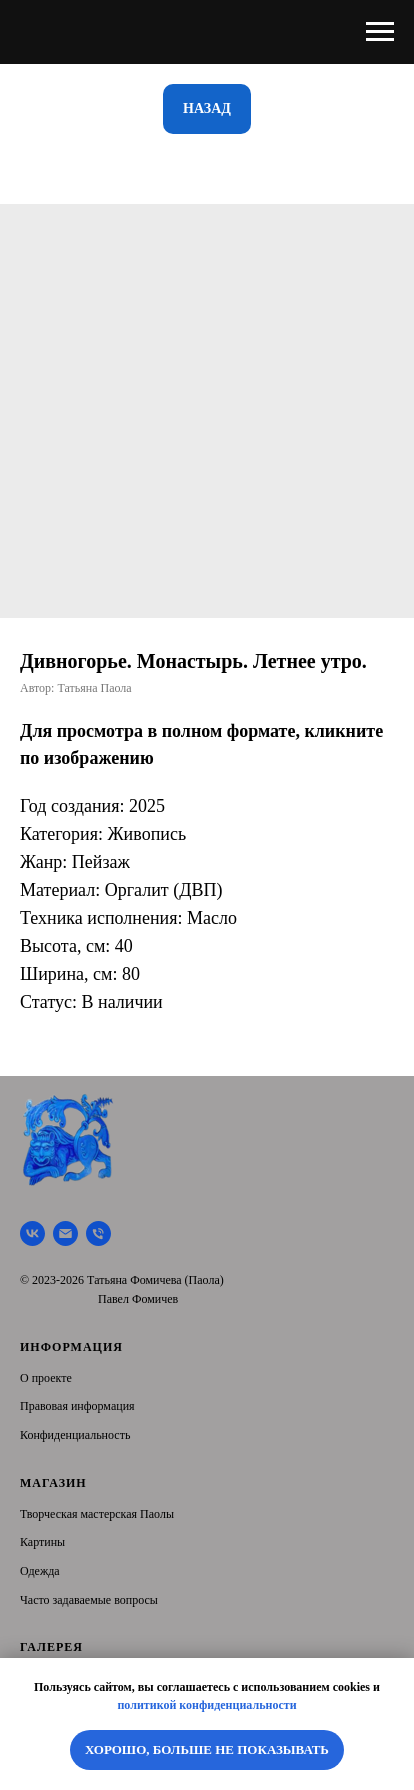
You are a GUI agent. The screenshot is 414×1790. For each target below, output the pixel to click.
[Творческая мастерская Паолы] (32, 1233)
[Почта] (65, 1233)
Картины (42, 1542)
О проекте (46, 1378)
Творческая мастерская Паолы (97, 1514)
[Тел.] (98, 1233)
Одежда (40, 1571)
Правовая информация (77, 1406)
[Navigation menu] (380, 32)
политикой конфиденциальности (206, 1705)
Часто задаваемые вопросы (89, 1600)
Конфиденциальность (75, 1435)
